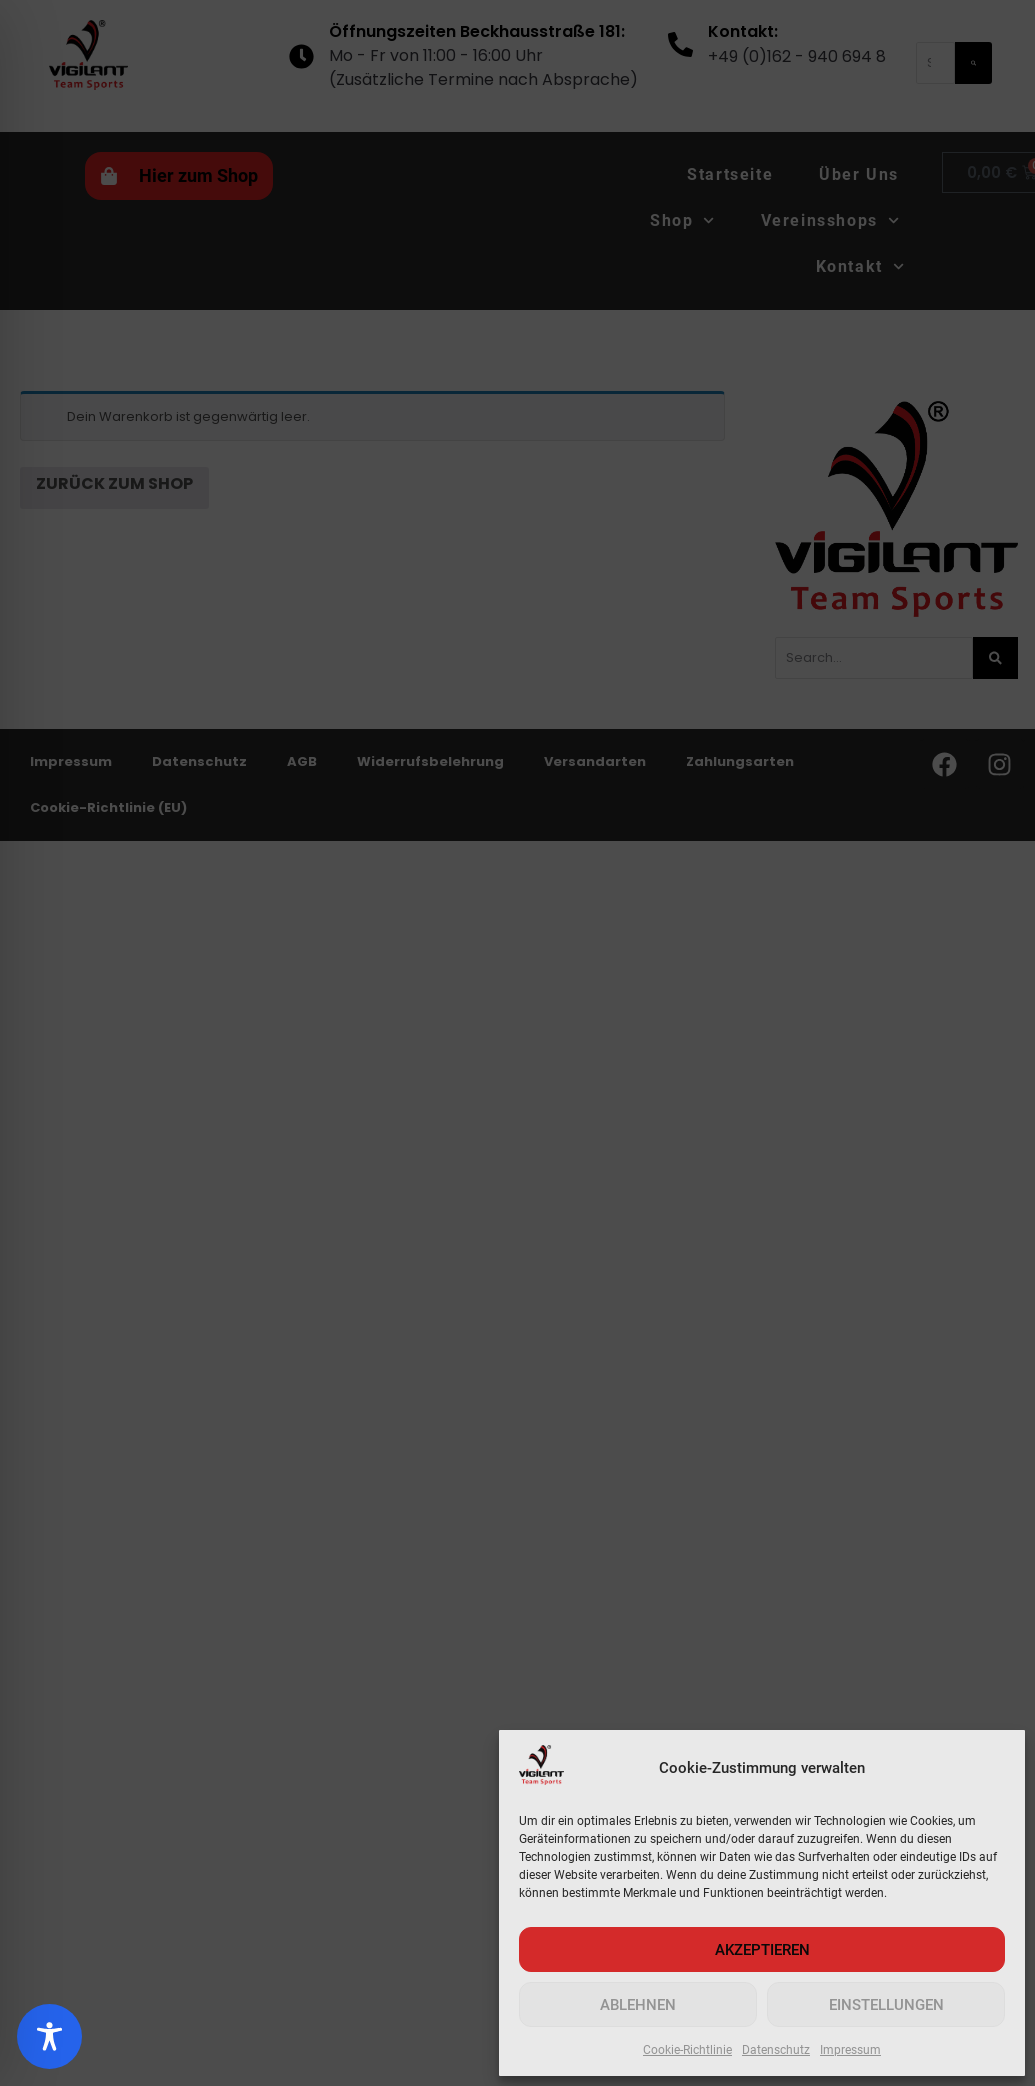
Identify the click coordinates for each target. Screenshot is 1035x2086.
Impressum (850, 2050)
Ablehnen (638, 2005)
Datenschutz (776, 2050)
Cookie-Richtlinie (687, 2050)
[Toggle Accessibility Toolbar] (49, 2036)
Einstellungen (886, 2005)
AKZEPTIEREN (762, 1950)
